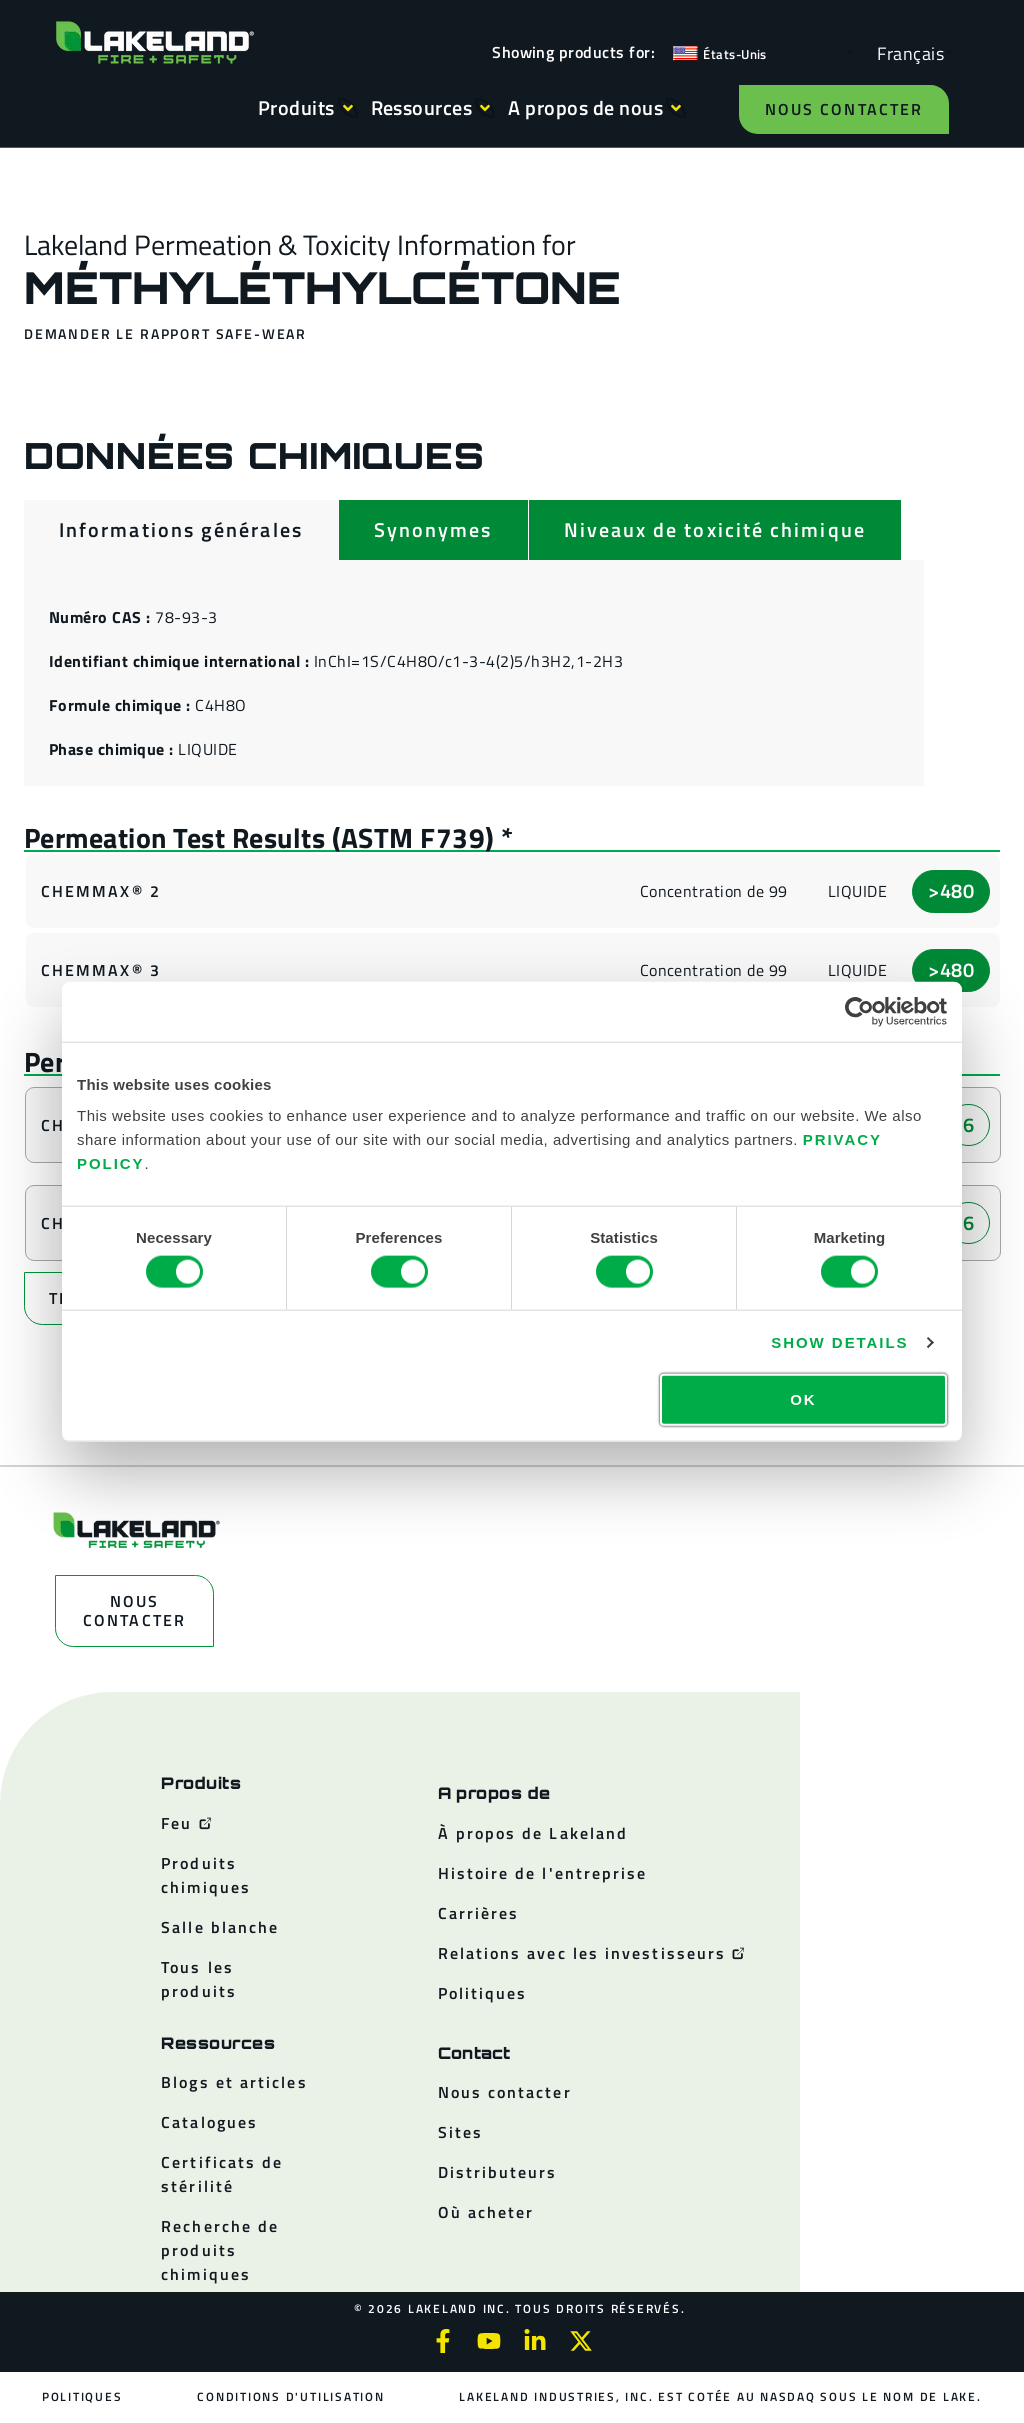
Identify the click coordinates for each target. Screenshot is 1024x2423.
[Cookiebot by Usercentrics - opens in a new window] (859, 1011)
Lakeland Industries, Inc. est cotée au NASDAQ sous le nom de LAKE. (720, 2396)
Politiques (82, 2396)
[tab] (181, 530)
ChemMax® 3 (101, 970)
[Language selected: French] (905, 52)
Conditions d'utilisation (290, 2396)
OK (803, 1399)
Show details (839, 1341)
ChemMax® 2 (101, 891)
